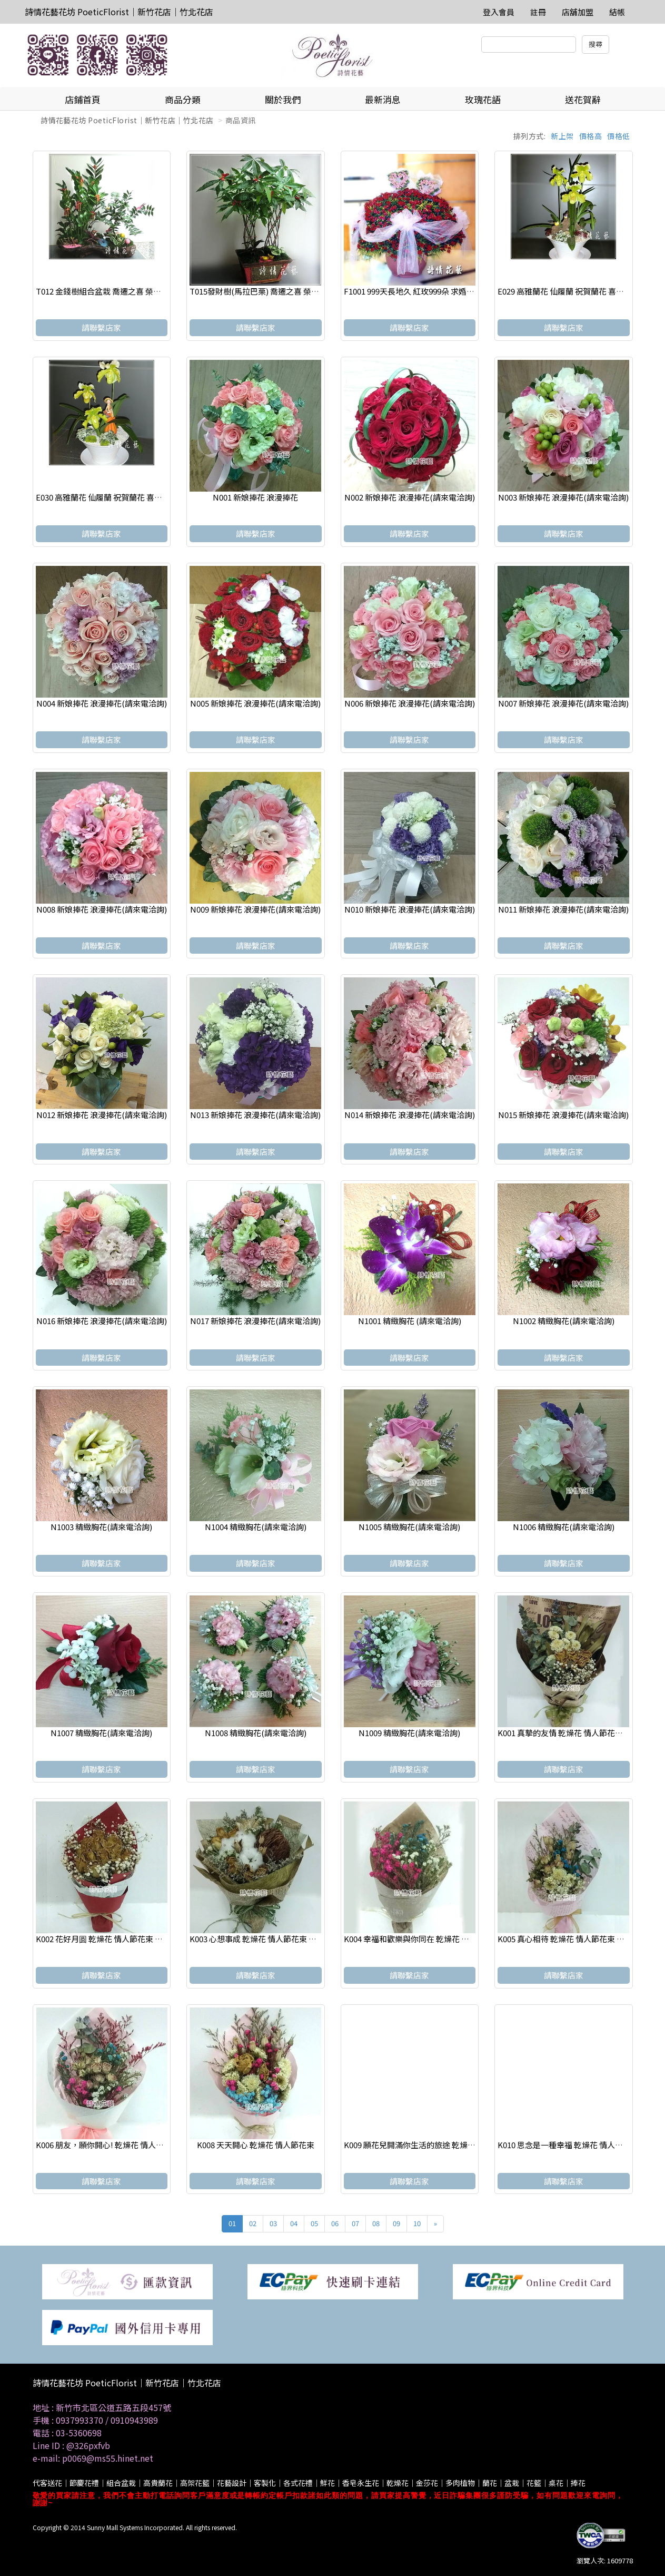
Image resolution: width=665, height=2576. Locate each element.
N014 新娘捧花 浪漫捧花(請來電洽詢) (409, 1114)
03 (273, 2223)
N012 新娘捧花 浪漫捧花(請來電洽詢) (101, 1114)
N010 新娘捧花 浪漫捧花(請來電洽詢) (409, 909)
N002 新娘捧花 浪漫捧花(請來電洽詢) (409, 497)
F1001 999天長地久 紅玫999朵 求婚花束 (413, 291)
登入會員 (498, 11)
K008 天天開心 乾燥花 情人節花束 (255, 2144)
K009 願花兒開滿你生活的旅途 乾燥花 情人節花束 (430, 2144)
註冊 (538, 11)
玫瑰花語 (483, 99)
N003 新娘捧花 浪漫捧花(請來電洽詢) (563, 497)
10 (417, 2223)
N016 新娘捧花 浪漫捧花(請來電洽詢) (101, 1320)
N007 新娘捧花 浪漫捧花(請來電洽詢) (563, 703)
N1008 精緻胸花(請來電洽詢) (255, 1732)
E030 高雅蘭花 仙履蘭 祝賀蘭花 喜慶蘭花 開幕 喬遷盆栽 (132, 497)
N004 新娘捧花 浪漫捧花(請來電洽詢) (101, 703)
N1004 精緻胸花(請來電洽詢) (255, 1526)
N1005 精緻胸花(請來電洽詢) (409, 1526)
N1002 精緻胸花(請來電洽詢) (563, 1320)
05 (314, 2223)
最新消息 (383, 99)
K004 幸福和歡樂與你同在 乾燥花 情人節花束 (422, 1938)
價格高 (590, 136)
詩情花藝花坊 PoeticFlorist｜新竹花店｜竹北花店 (119, 11)
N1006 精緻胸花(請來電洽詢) (563, 1526)
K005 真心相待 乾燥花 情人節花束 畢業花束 (573, 1938)
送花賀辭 (583, 99)
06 (335, 2223)
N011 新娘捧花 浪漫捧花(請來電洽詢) (563, 909)
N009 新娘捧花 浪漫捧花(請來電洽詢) (255, 909)
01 (232, 2223)
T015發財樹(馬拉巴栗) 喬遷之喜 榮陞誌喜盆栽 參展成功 (287, 291)
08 (376, 2223)
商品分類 (183, 99)
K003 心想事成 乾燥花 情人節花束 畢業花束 (265, 1938)
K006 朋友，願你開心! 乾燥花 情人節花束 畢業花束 (124, 2144)
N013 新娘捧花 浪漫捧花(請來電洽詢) (255, 1114)
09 (396, 2223)
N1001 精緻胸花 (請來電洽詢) (409, 1320)
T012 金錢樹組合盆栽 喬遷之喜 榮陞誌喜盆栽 (114, 291)
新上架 (562, 136)
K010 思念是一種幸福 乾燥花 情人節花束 (568, 2144)
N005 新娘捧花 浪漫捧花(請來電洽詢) (255, 703)
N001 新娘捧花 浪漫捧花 (255, 497)
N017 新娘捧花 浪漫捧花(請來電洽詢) (255, 1320)
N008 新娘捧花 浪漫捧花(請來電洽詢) (101, 909)
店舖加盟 (577, 11)
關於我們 (283, 99)
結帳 (617, 11)
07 (355, 2223)
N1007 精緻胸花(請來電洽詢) (101, 1732)
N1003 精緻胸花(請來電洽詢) (101, 1526)
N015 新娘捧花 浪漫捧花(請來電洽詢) (563, 1114)
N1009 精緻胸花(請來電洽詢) (409, 1732)
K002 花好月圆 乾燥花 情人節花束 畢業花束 (111, 1938)
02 (252, 2223)
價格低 (618, 136)
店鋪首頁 (83, 99)
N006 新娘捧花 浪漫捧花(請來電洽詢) (409, 703)
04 (293, 2223)
